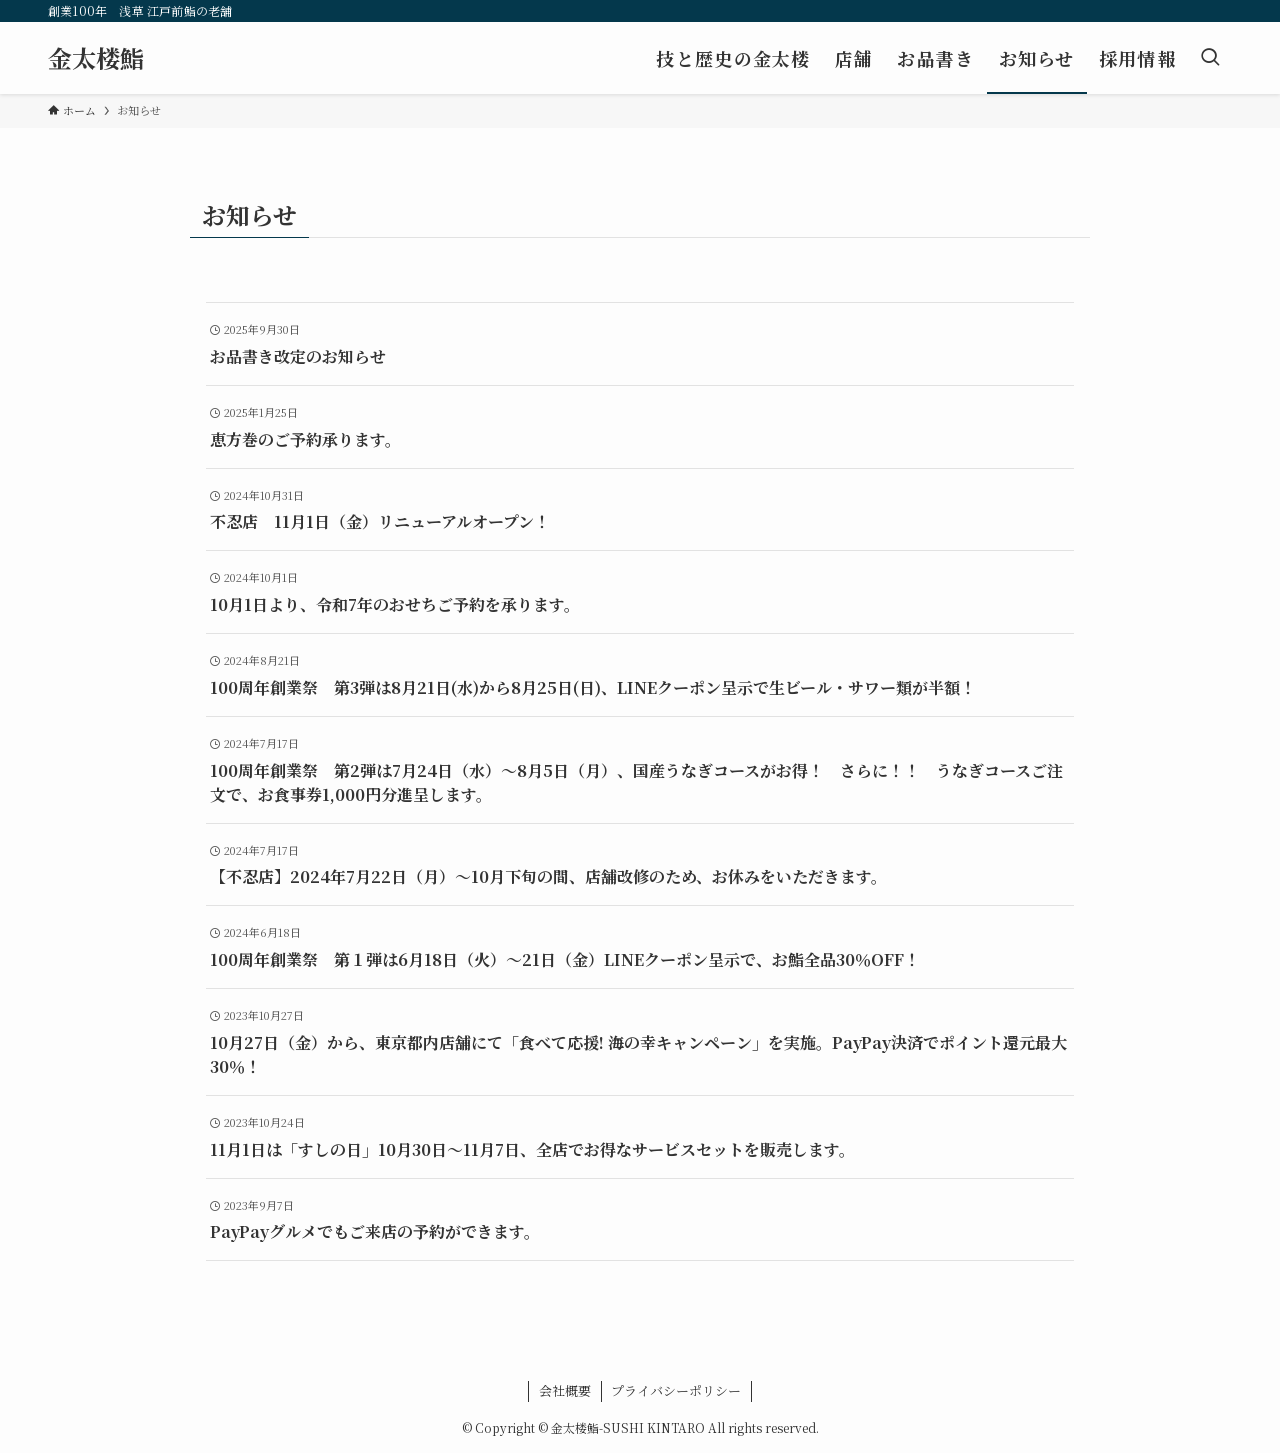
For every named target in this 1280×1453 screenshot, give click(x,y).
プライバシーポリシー (676, 1390)
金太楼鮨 (96, 58)
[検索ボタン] (1210, 58)
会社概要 (565, 1390)
